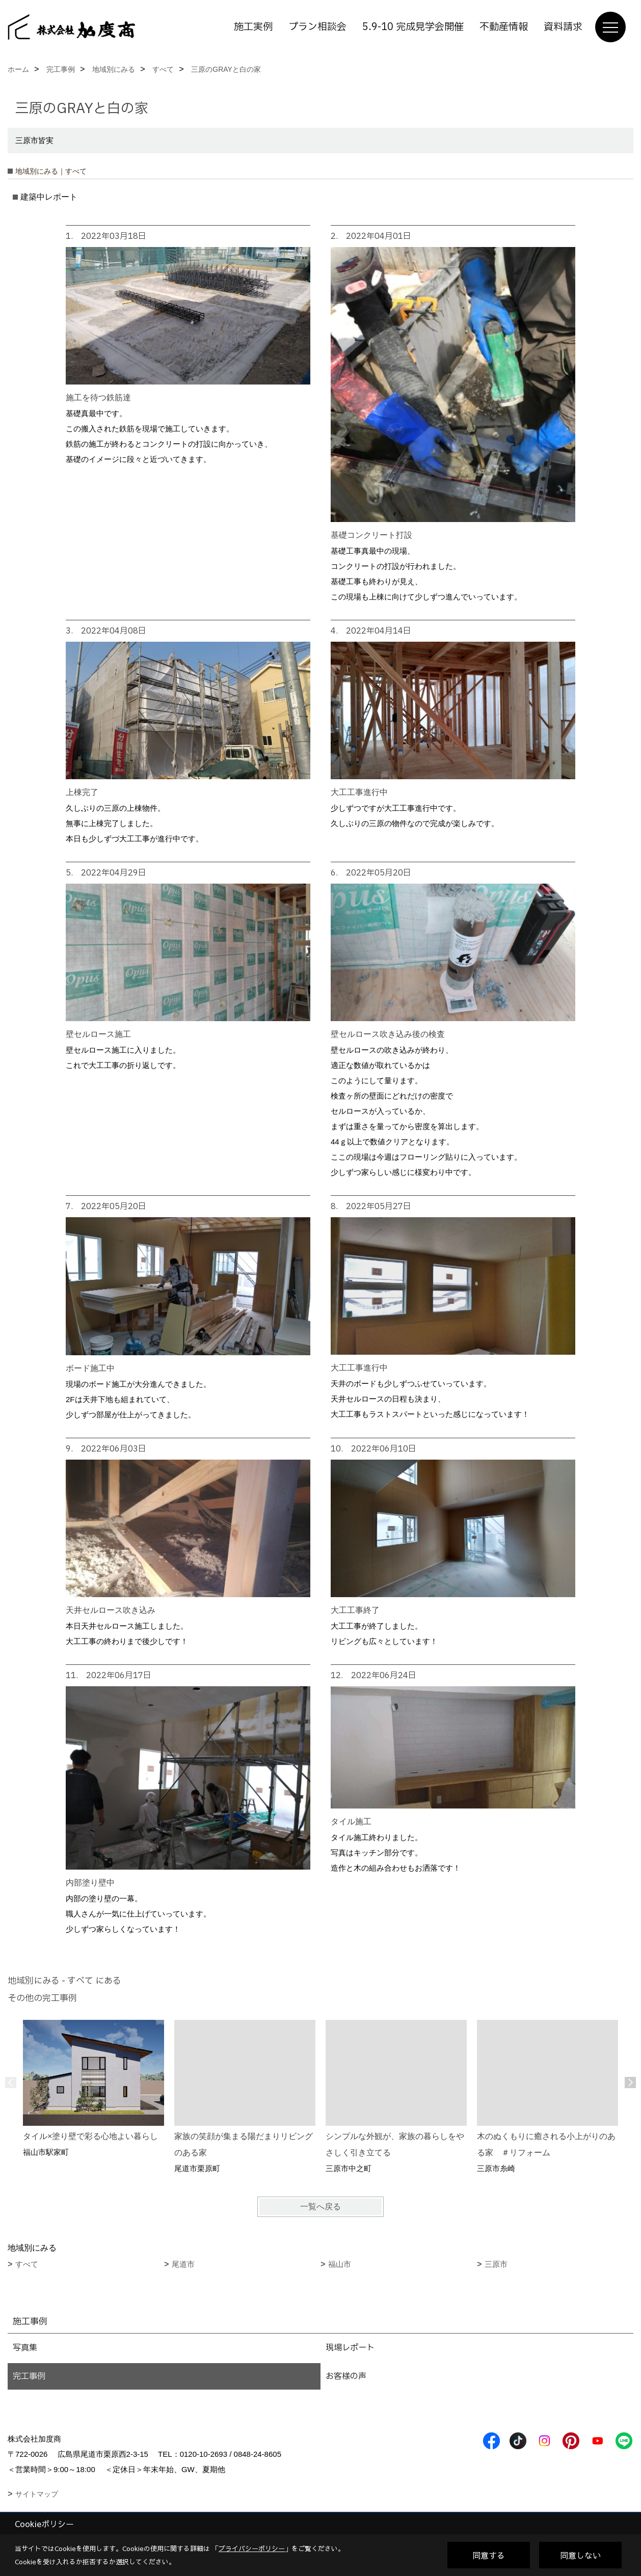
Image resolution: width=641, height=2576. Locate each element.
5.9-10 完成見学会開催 (413, 27)
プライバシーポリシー (252, 2548)
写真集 (25, 2348)
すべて (26, 2264)
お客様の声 (346, 2376)
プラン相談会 (317, 27)
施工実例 (253, 27)
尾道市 (183, 2264)
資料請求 (563, 27)
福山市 (339, 2264)
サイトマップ (36, 2494)
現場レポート (350, 2348)
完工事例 (29, 2376)
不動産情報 (503, 27)
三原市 (496, 2264)
